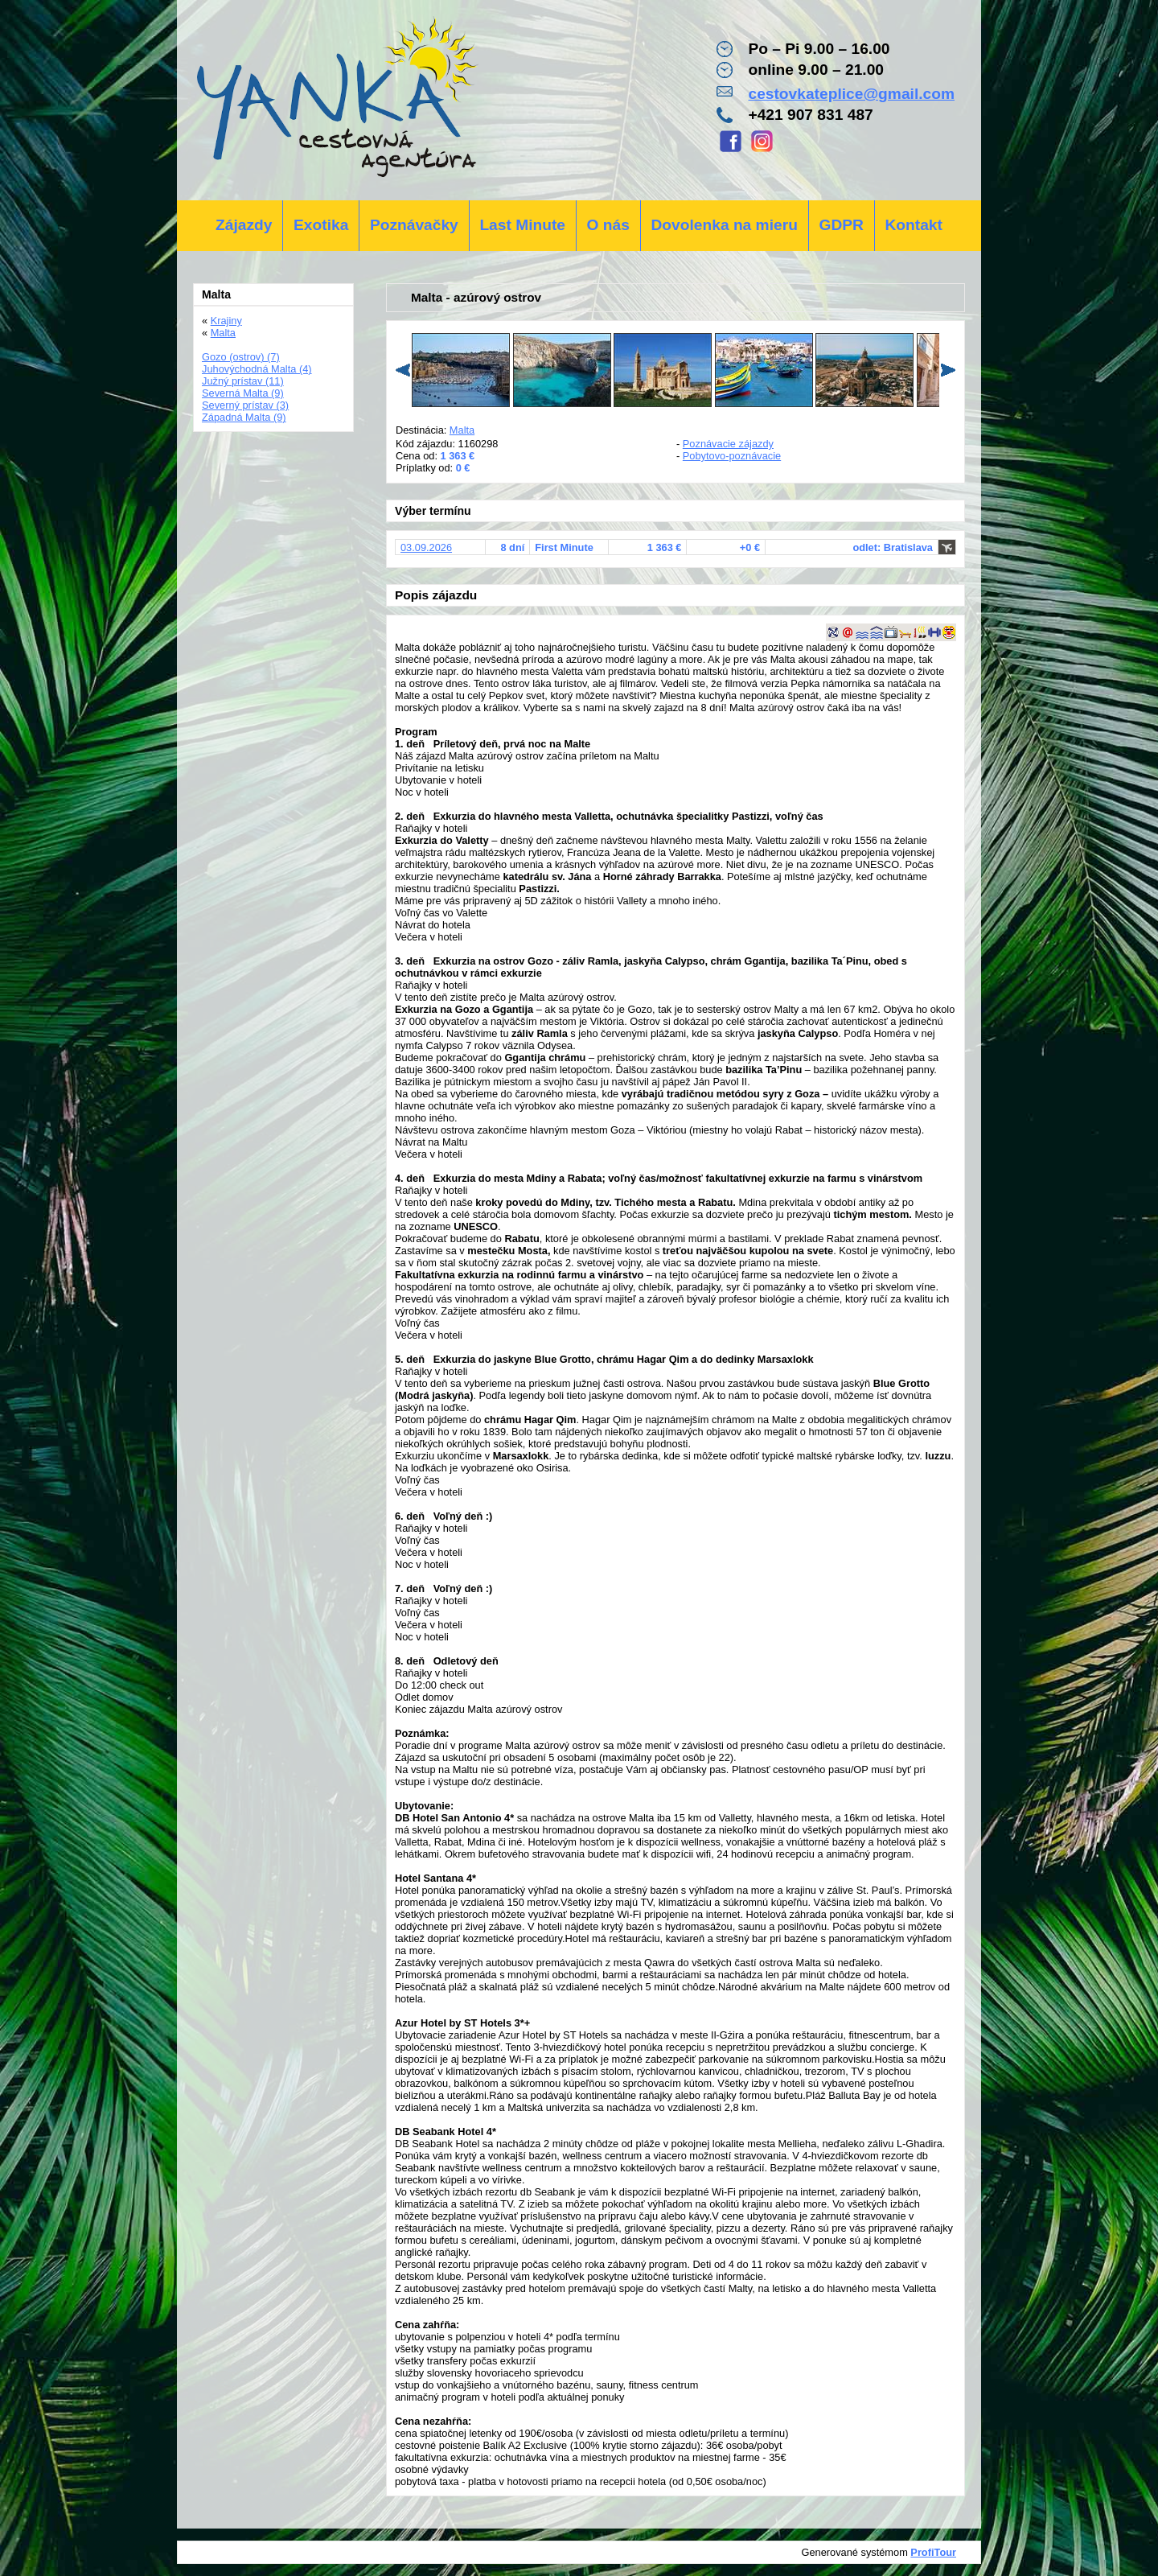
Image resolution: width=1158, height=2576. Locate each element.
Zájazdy (244, 224)
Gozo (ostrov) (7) (241, 357)
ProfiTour (933, 2552)
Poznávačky (414, 224)
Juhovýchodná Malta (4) (257, 369)
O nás (608, 224)
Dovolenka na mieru (724, 224)
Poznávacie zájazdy (728, 444)
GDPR (841, 224)
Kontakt (913, 224)
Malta (462, 430)
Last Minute (522, 224)
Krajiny (226, 321)
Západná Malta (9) (244, 417)
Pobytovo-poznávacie (732, 456)
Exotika (321, 224)
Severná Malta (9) (243, 393)
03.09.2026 (426, 547)
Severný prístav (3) (245, 405)
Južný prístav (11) (243, 381)
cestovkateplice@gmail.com (851, 93)
